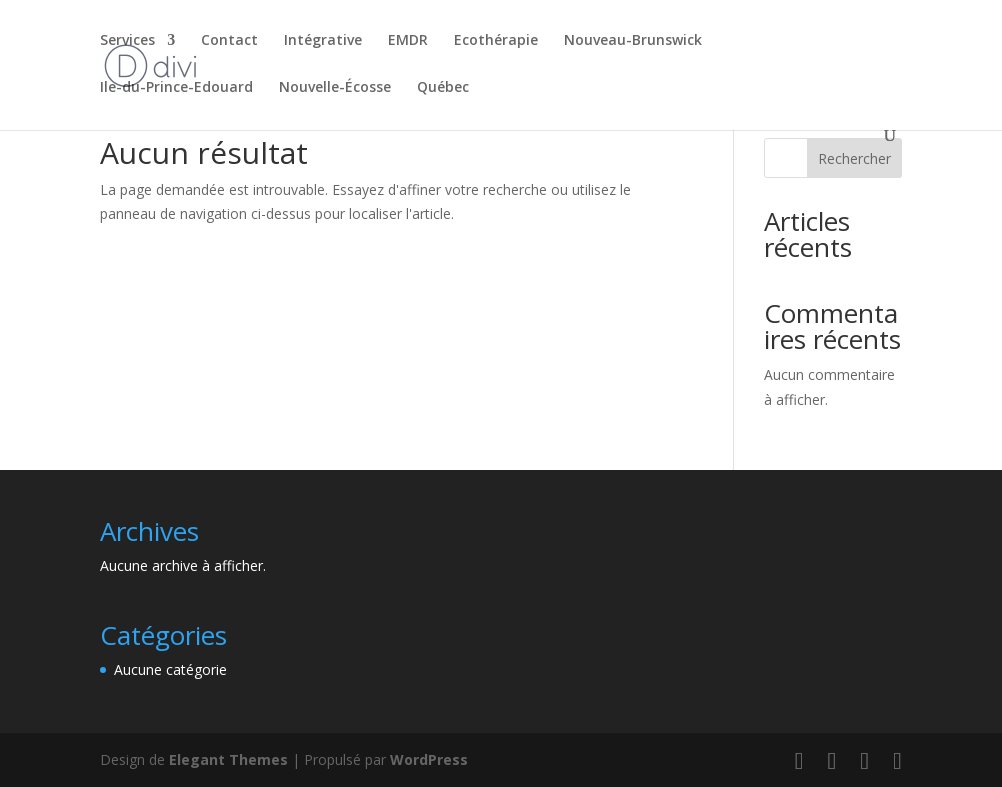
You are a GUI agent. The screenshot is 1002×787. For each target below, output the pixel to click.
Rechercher (854, 158)
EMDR (408, 41)
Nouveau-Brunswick (633, 41)
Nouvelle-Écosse (335, 88)
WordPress (429, 759)
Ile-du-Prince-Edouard (176, 88)
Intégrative (323, 41)
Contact (229, 41)
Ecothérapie (496, 41)
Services (127, 41)
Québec (443, 88)
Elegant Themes (228, 759)
